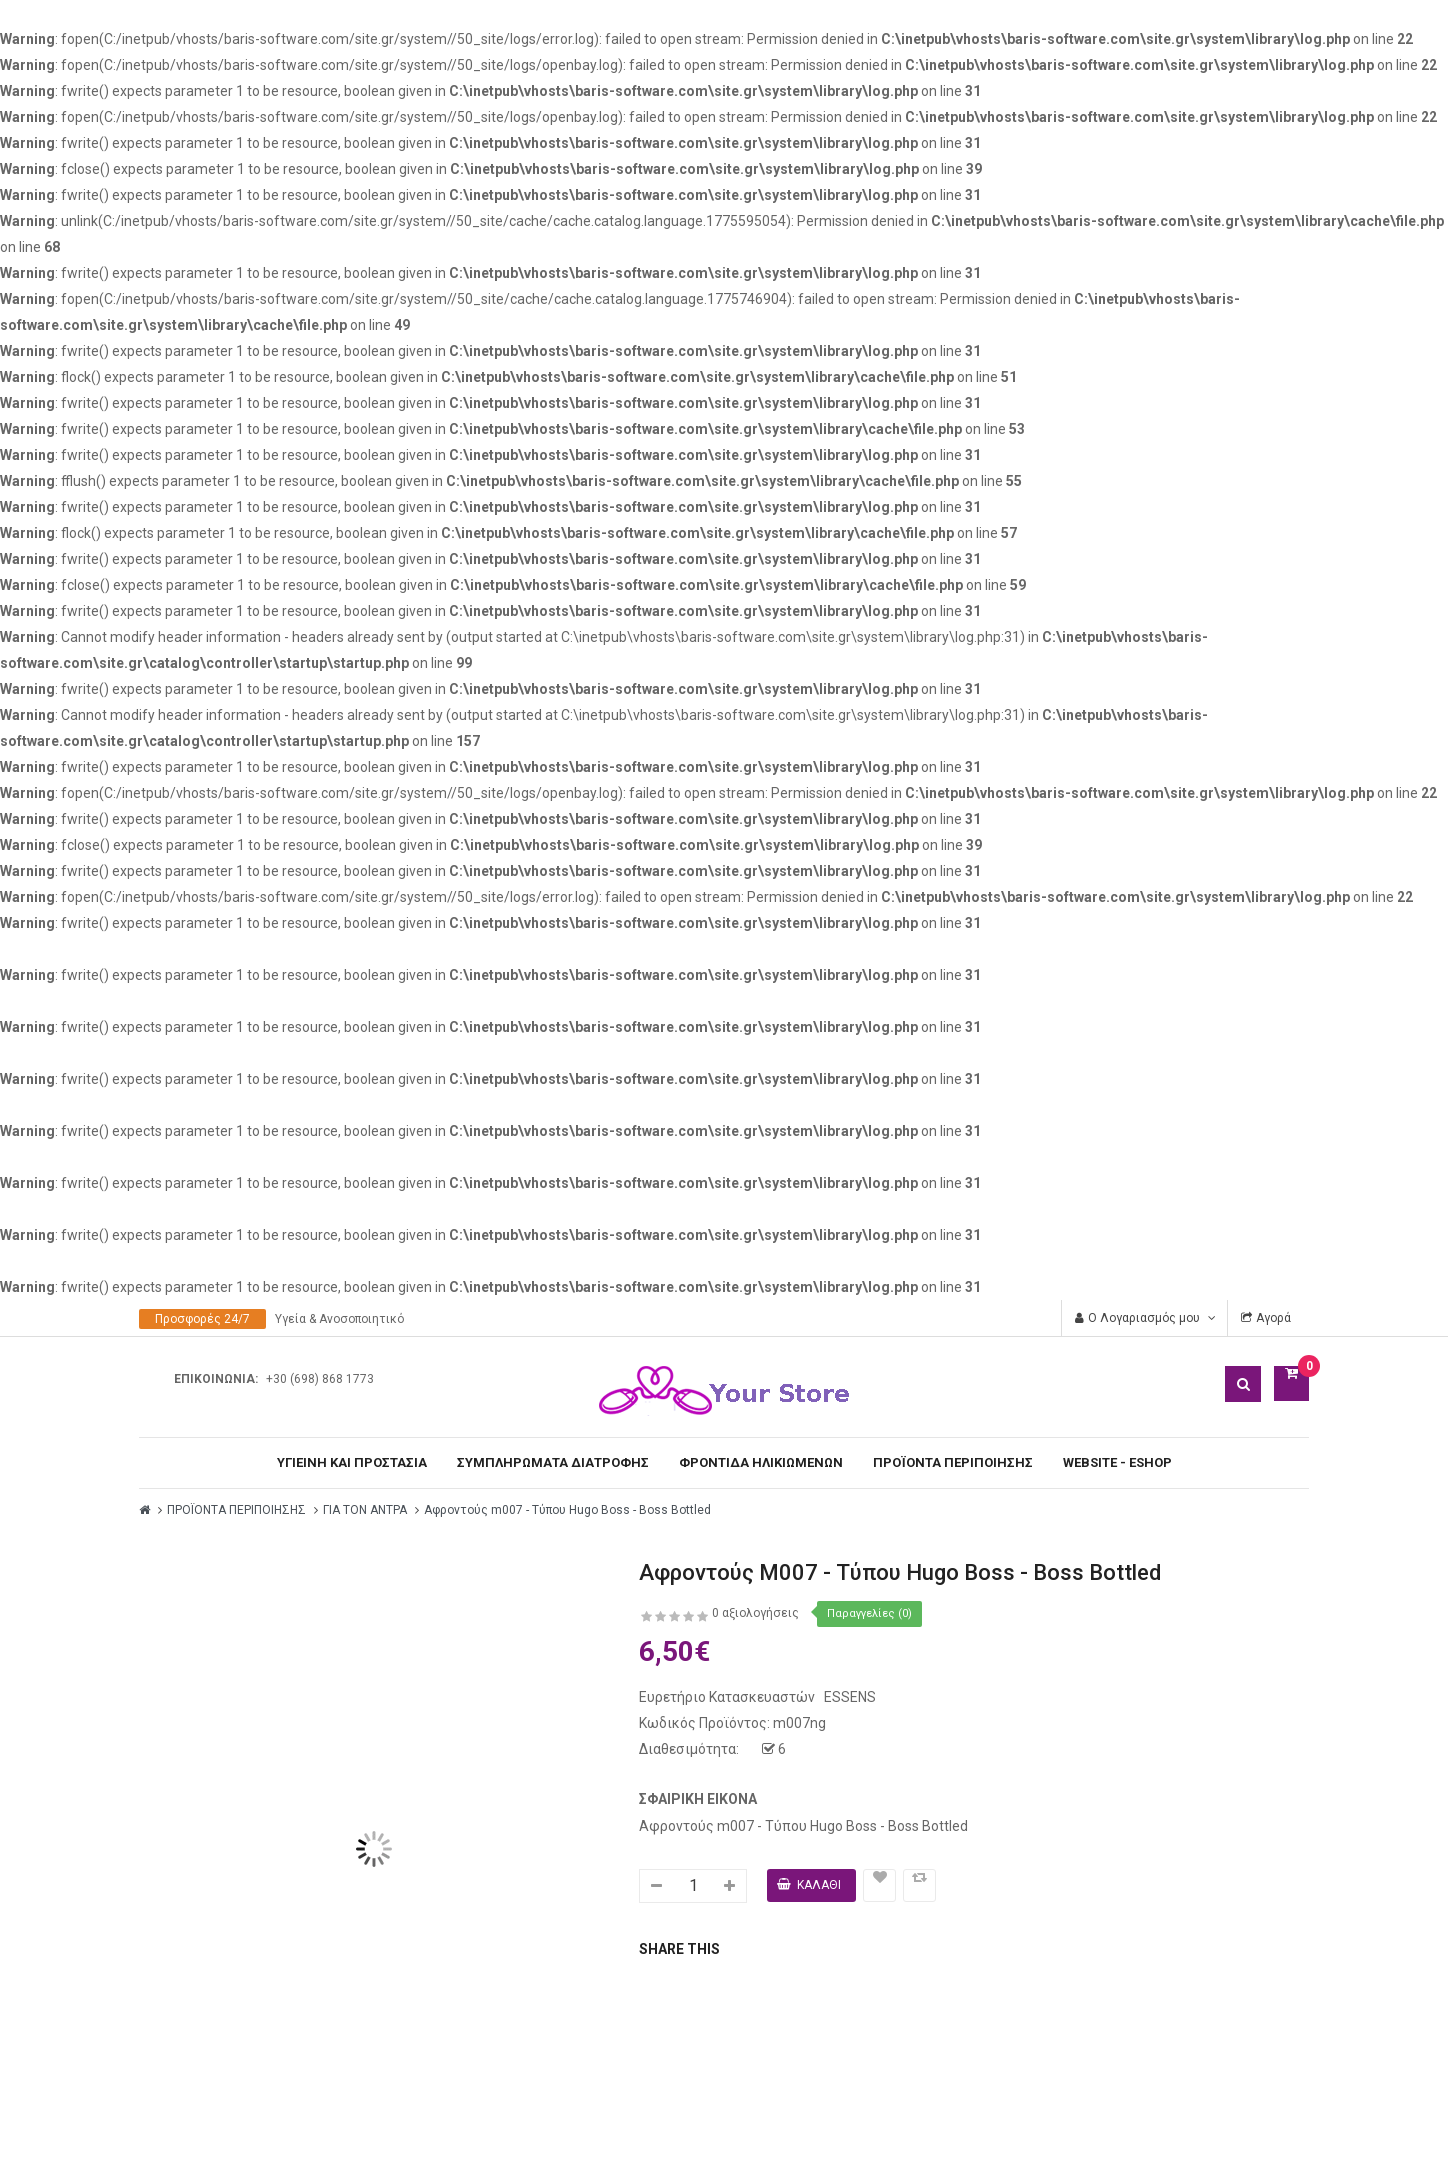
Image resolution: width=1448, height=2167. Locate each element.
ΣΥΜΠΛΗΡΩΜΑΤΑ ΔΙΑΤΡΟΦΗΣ (553, 1462)
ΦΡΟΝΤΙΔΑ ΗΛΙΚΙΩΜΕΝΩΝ (761, 1462)
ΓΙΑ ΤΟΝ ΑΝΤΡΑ (365, 1510)
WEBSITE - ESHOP (1117, 1462)
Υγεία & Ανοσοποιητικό (339, 1319)
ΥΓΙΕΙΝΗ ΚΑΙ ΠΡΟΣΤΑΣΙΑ (352, 1462)
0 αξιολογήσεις (755, 1613)
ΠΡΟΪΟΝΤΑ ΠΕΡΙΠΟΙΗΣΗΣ (953, 1462)
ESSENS (848, 1697)
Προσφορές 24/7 (202, 1319)
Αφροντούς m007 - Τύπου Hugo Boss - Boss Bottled (567, 1510)
